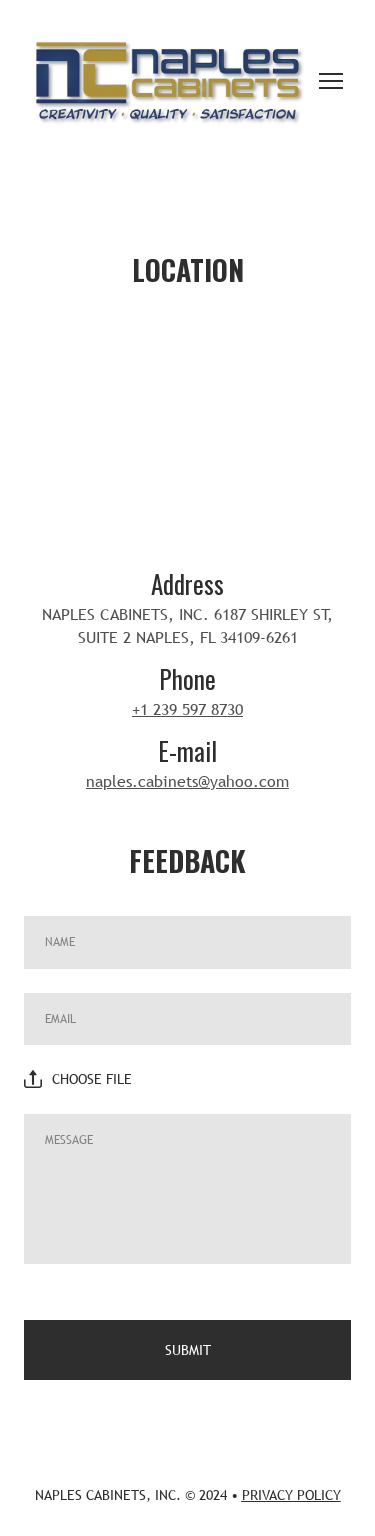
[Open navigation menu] (331, 81)
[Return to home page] (167, 81)
